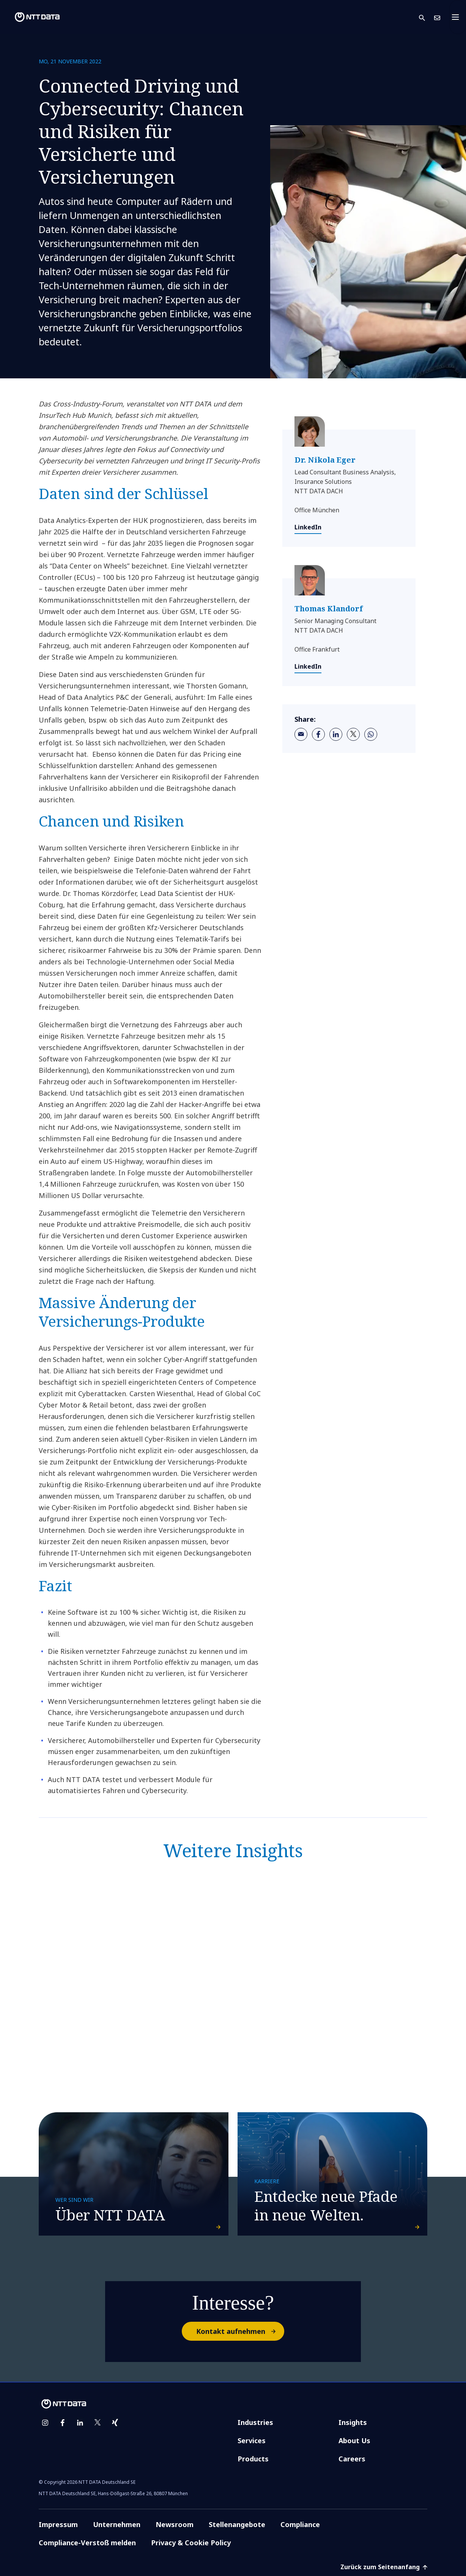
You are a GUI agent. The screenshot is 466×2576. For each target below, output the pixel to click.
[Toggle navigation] (457, 17)
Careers (351, 2458)
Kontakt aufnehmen (239, 2331)
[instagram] (45, 2422)
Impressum (58, 2524)
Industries (255, 2422)
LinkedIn (307, 527)
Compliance (300, 2524)
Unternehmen (116, 2524)
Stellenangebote (237, 2524)
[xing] (115, 2422)
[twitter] (353, 734)
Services (252, 2440)
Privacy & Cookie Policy (191, 2542)
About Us (354, 2440)
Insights (352, 2422)
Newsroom (175, 2524)
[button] (426, 17)
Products (253, 2458)
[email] (300, 734)
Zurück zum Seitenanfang (383, 2567)
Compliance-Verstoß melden (87, 2542)
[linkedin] (335, 734)
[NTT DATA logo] (31, 17)
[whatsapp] (370, 734)
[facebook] (318, 734)
